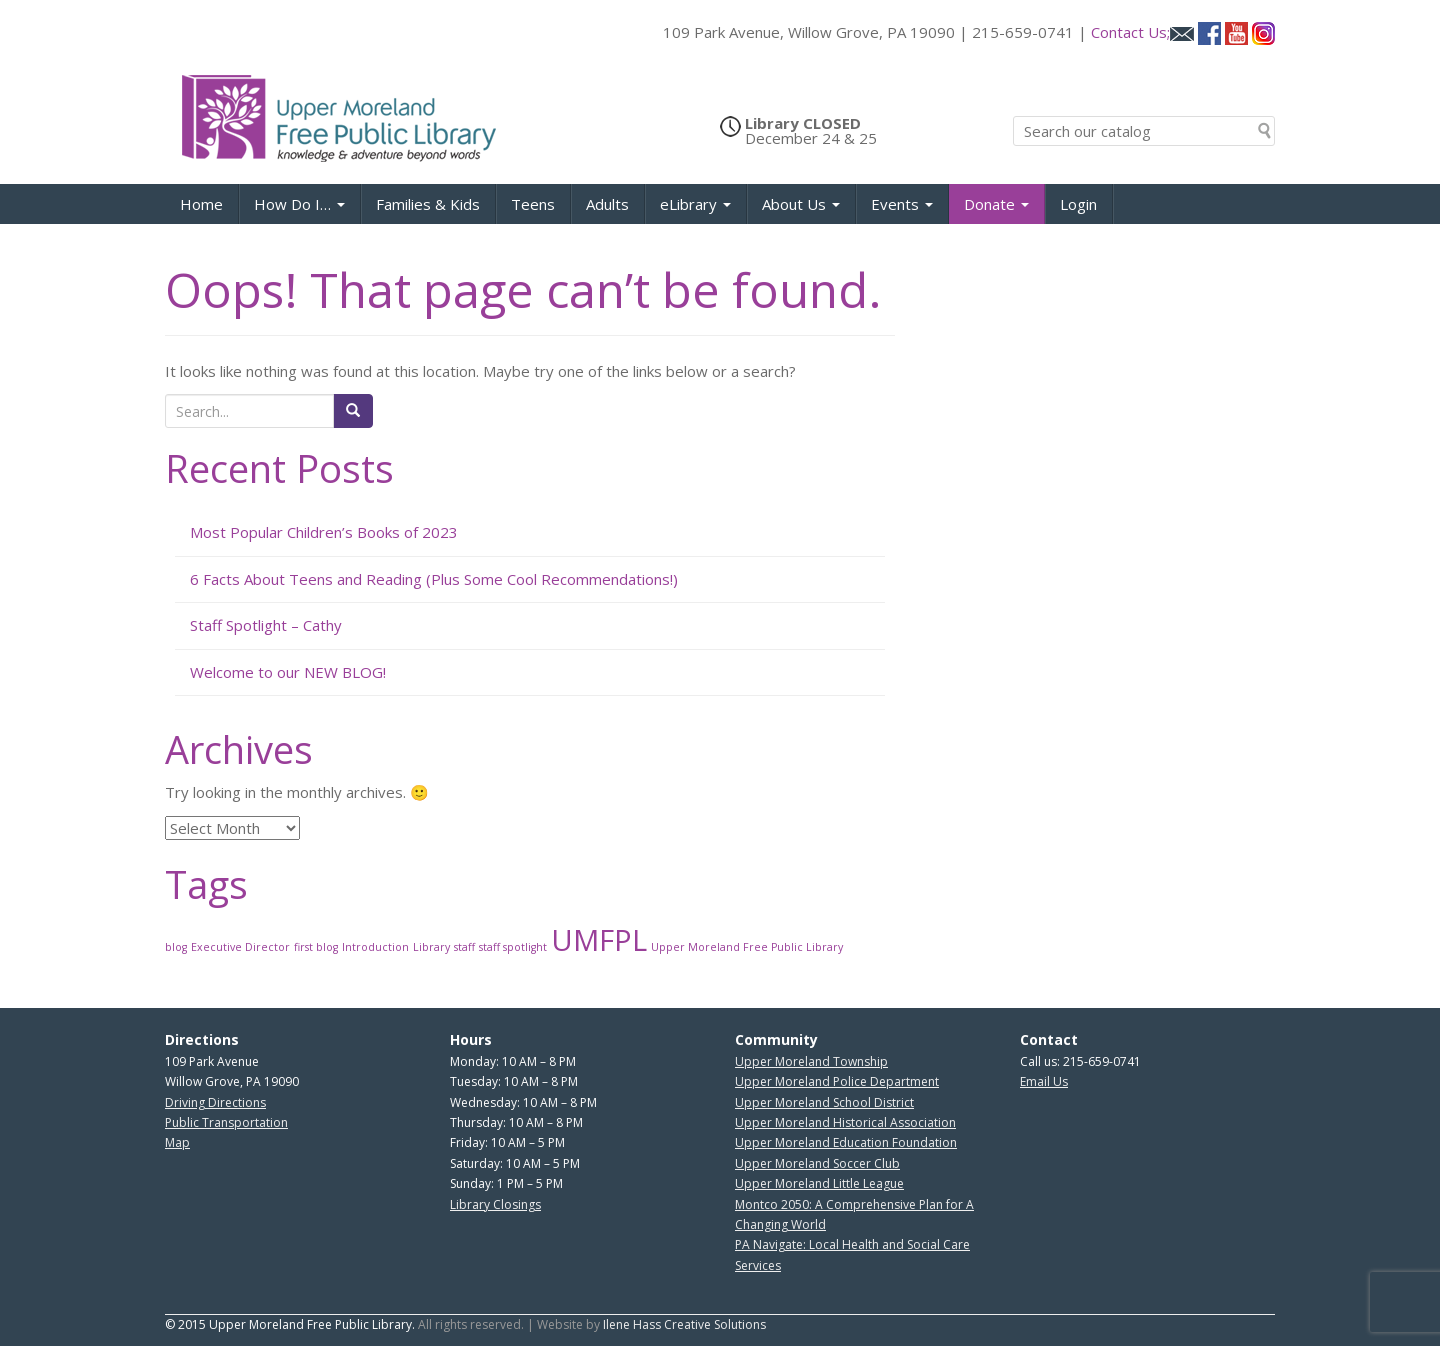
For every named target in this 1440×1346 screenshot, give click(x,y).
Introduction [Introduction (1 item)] (375, 947)
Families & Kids (428, 204)
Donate (996, 204)
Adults (607, 204)
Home (201, 204)
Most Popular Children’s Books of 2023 (324, 532)
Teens (533, 204)
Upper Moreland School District (824, 1102)
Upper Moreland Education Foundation (846, 1142)
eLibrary (695, 204)
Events (902, 204)
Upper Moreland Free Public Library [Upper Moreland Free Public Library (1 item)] (747, 947)
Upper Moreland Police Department (837, 1081)
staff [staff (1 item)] (464, 947)
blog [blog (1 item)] (176, 947)
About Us (801, 204)
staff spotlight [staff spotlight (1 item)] (513, 947)
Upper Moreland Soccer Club (817, 1163)
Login (1078, 204)
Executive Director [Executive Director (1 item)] (240, 947)
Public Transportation (226, 1122)
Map (177, 1142)
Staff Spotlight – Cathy (266, 625)
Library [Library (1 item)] (431, 947)
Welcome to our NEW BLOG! (288, 672)
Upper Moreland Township (811, 1061)
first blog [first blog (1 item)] (316, 947)
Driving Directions (215, 1102)
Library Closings (495, 1204)
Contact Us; (1142, 32)
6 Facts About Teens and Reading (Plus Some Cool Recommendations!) (434, 579)
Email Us (1044, 1081)
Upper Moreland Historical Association (845, 1122)
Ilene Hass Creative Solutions (684, 1324)
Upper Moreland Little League (819, 1183)
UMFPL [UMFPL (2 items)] (599, 940)
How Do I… (299, 204)
